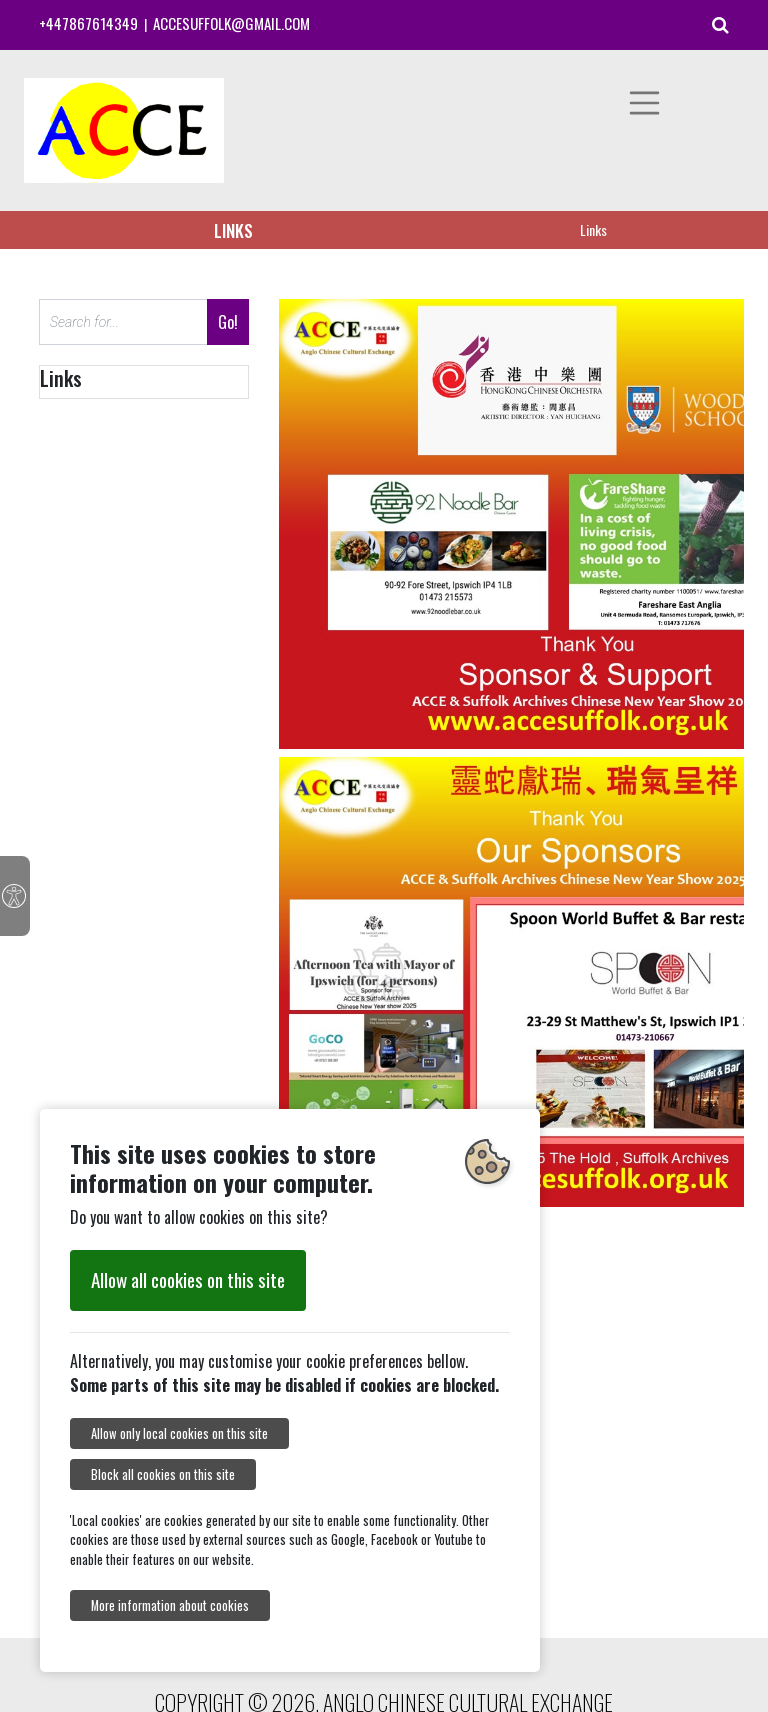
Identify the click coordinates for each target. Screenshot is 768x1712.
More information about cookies (170, 1605)
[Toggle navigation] (645, 103)
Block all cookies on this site (163, 1474)
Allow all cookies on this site (188, 1279)
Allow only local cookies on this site (179, 1433)
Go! (228, 322)
